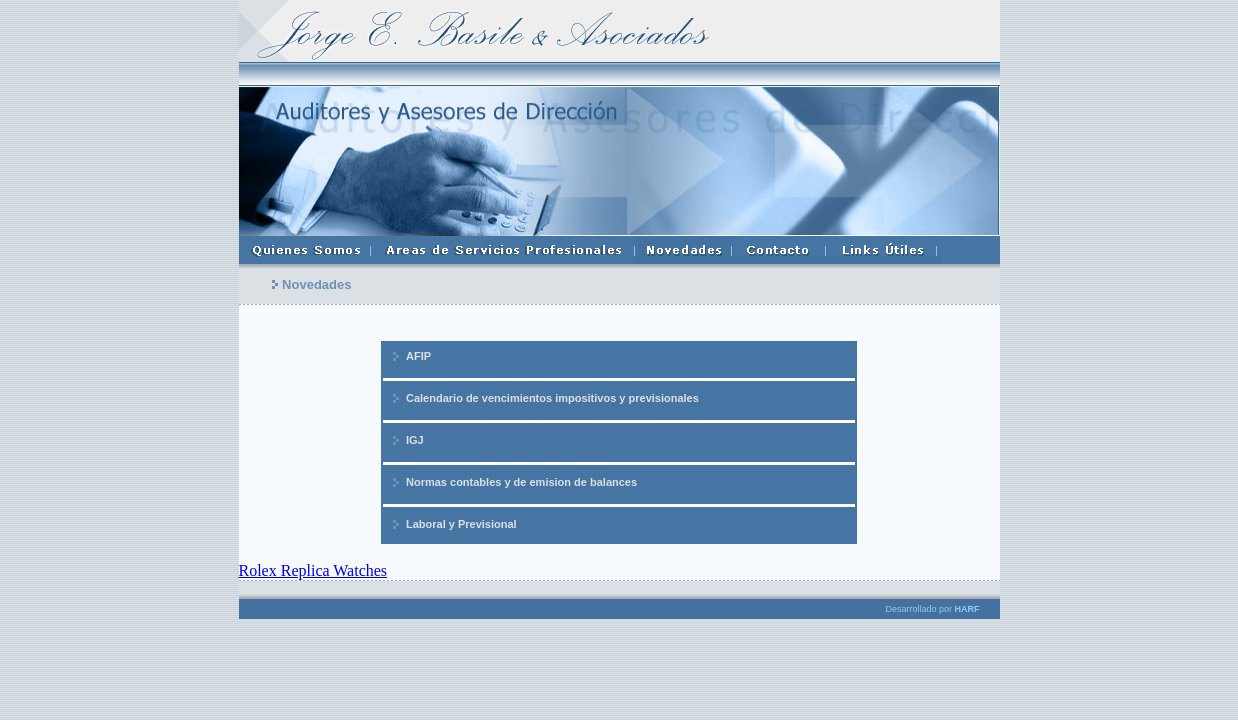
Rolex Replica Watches (313, 570)
